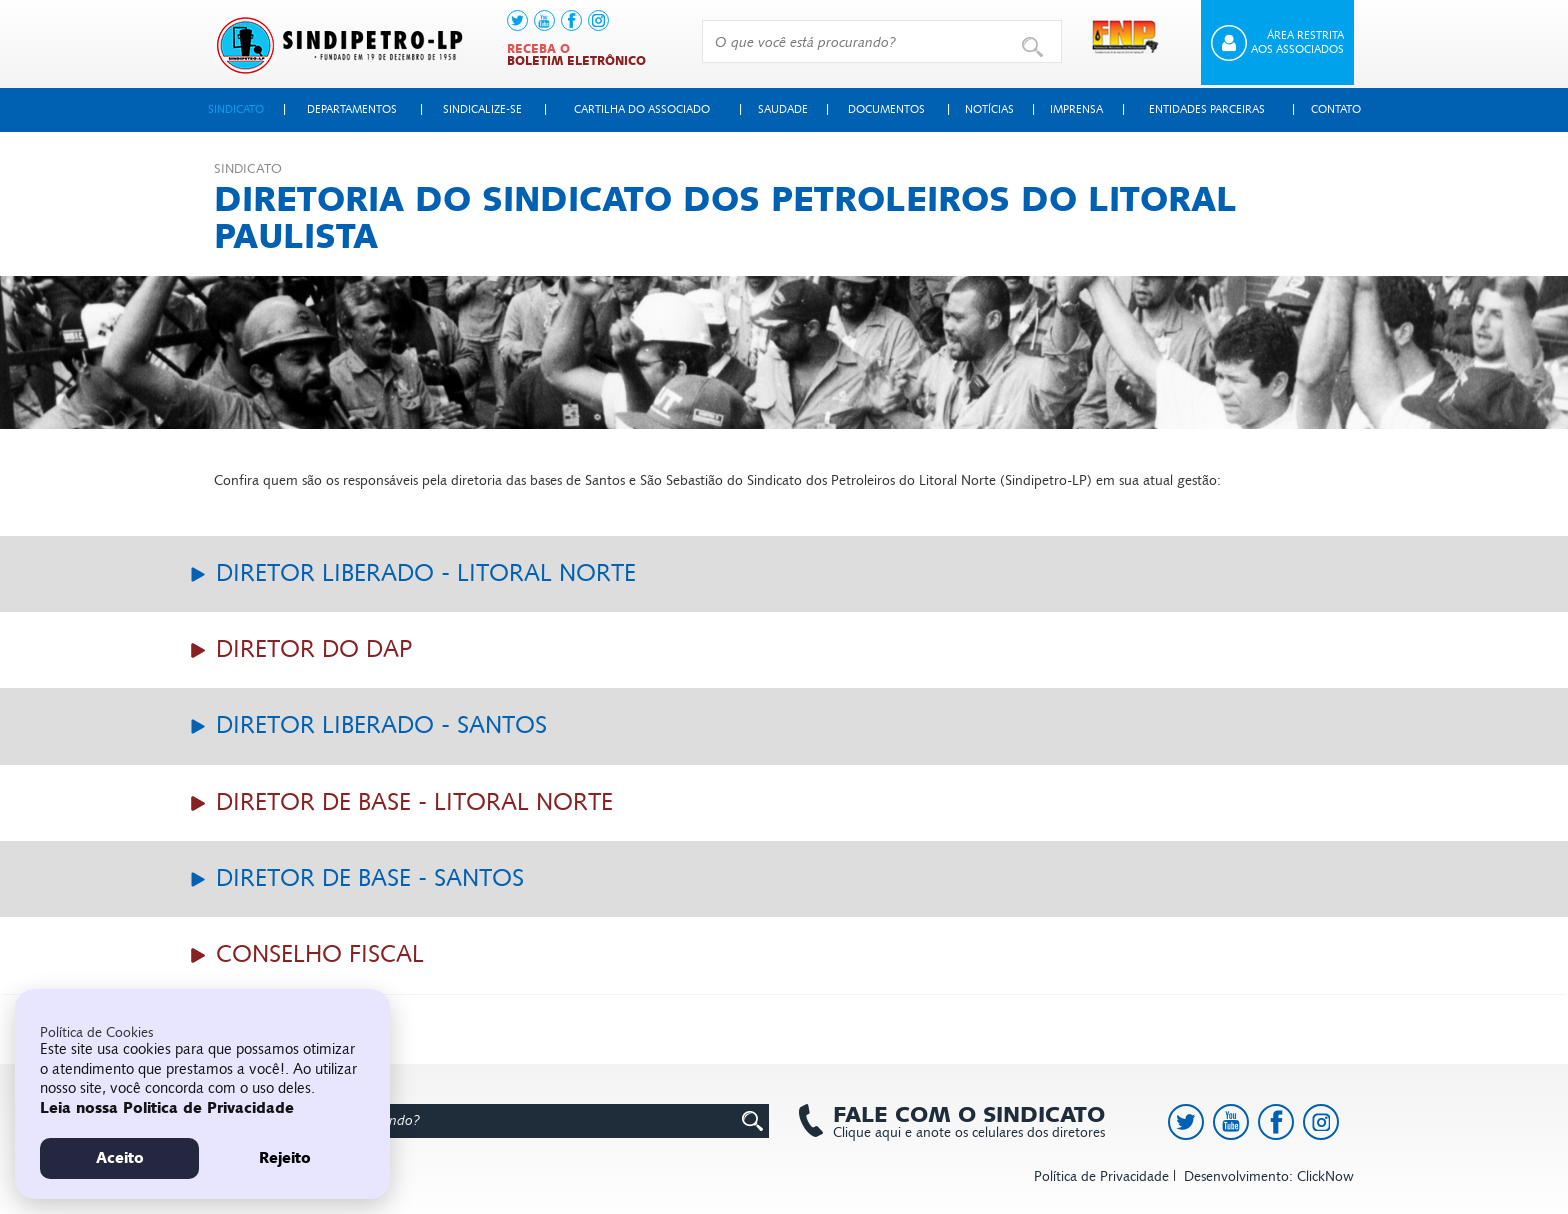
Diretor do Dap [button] (310, 649)
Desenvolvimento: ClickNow (1269, 1176)
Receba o (576, 55)
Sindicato (248, 169)
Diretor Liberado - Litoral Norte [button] (422, 573)
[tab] (784, 574)
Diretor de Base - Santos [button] (366, 878)
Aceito (120, 1158)
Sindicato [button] (236, 109)
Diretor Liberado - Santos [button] (378, 725)
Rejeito (285, 1158)
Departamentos (352, 109)
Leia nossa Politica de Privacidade (167, 1108)
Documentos (886, 109)
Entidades (1207, 109)
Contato (1336, 109)
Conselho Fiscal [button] (316, 954)
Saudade (783, 109)
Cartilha (642, 109)
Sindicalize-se (482, 109)
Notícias (989, 109)
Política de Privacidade (1101, 1176)
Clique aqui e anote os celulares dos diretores (959, 1122)
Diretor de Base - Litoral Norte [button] (411, 802)
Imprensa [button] (1076, 109)
